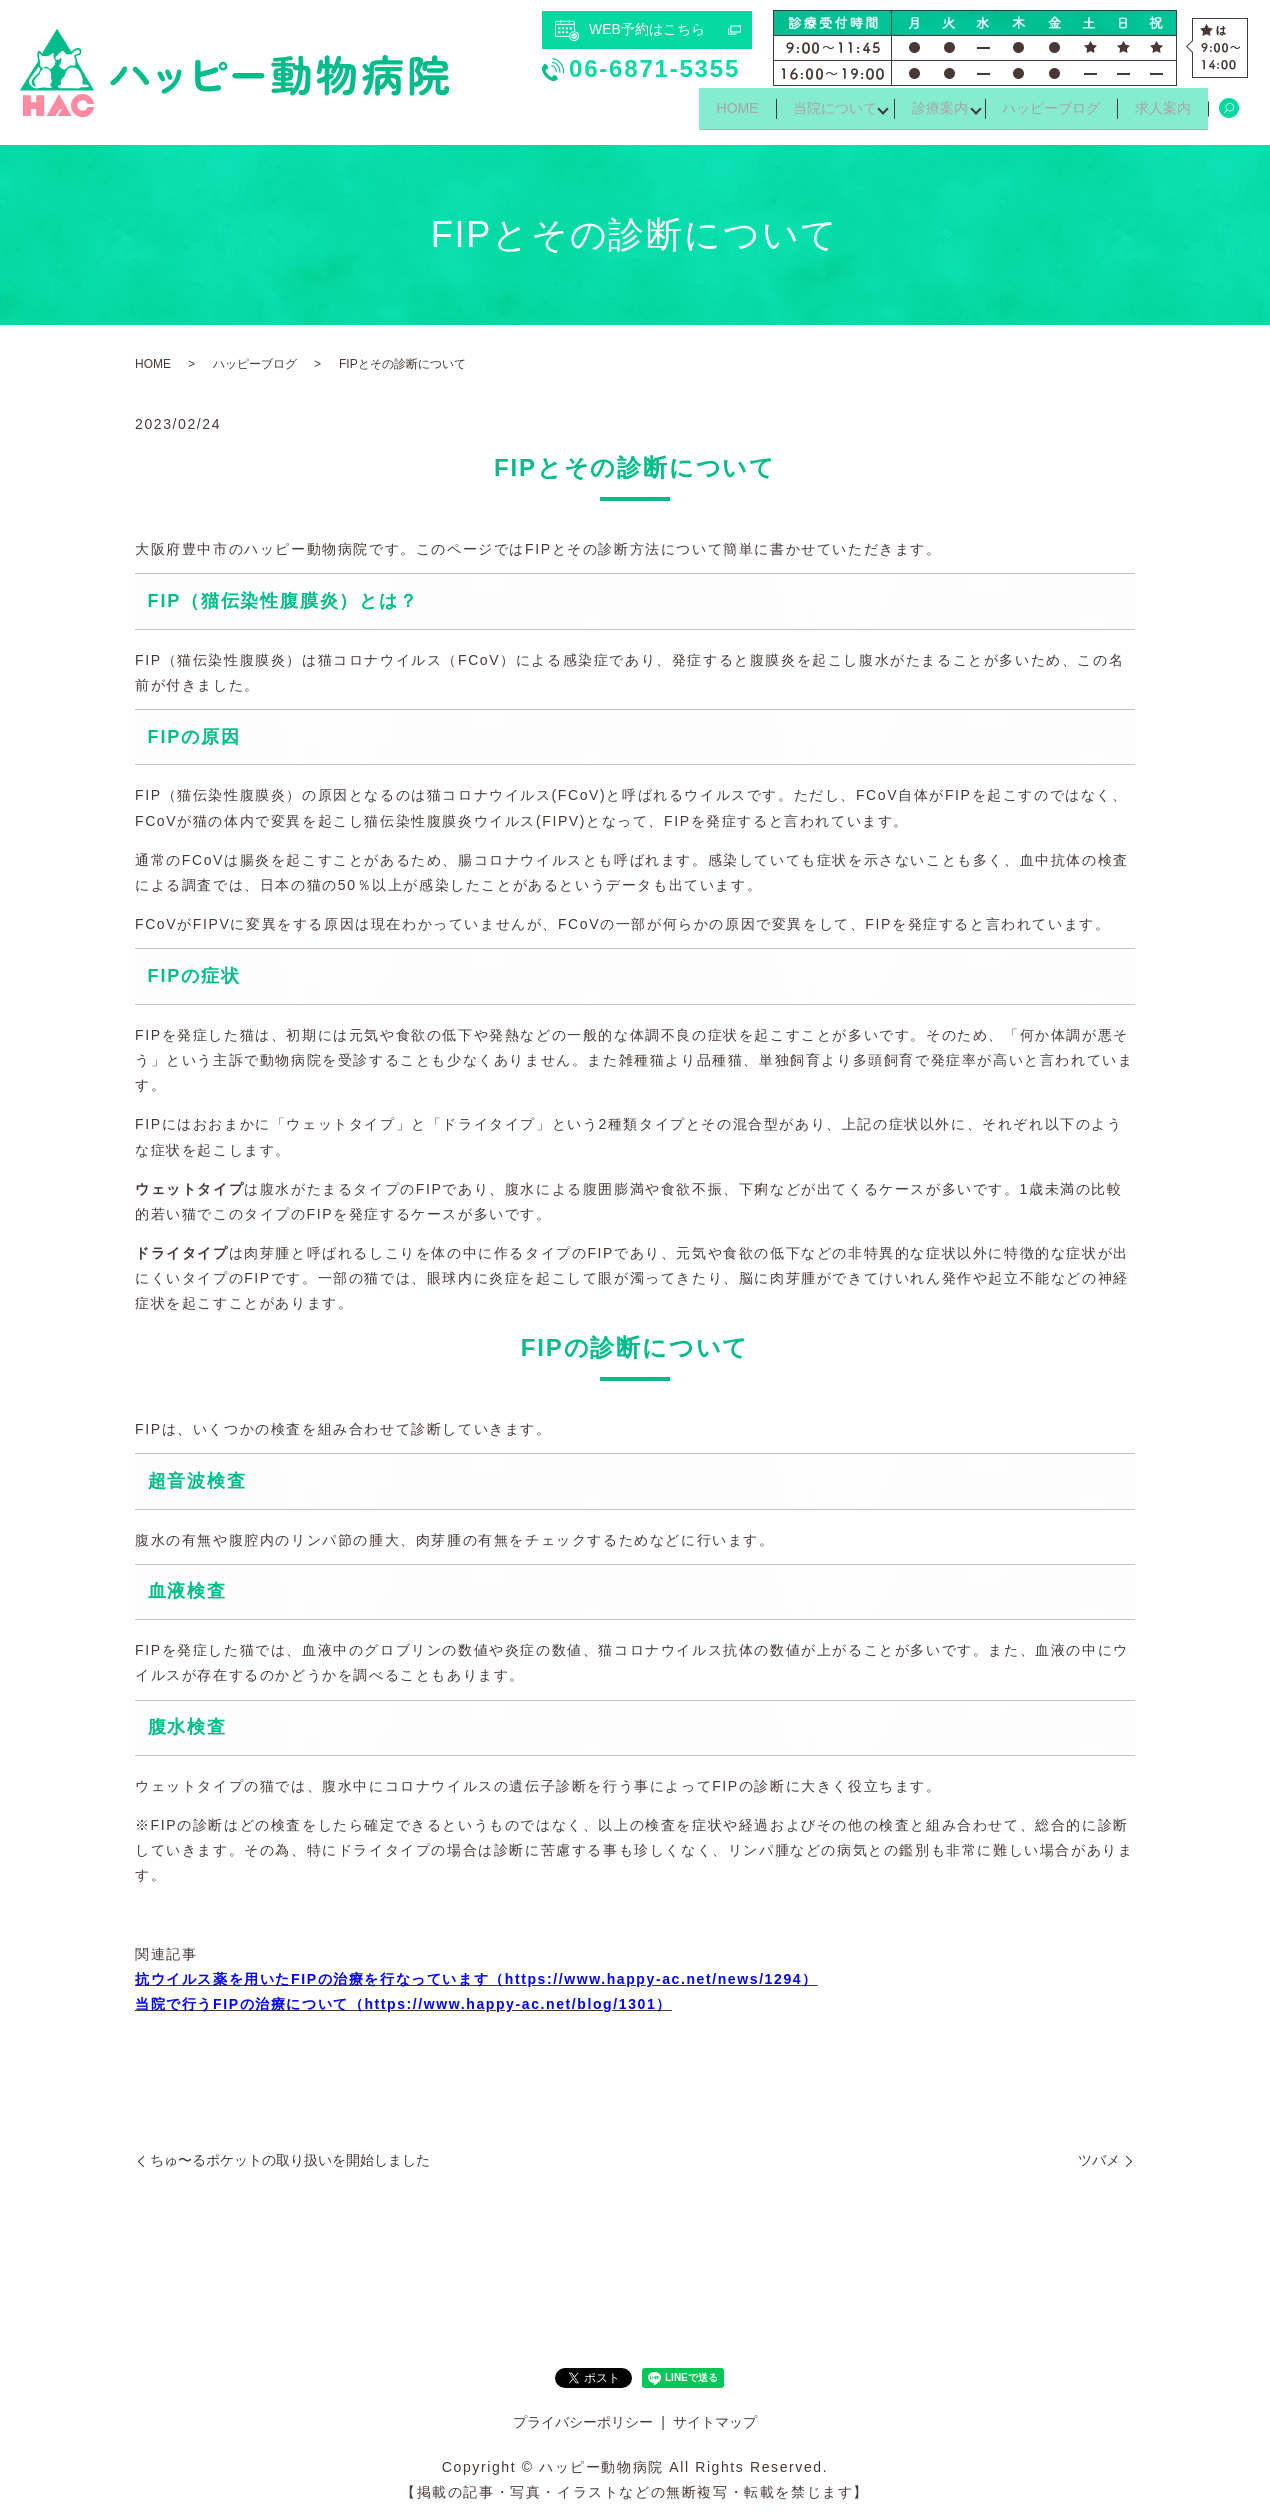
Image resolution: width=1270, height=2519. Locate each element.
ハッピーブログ (1040, 113)
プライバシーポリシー (583, 2422)
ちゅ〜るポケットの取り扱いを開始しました (290, 2160)
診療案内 (921, 113)
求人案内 (1159, 113)
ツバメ (1099, 2160)
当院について (809, 113)
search (1229, 114)
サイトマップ (715, 2422)
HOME (704, 113)
